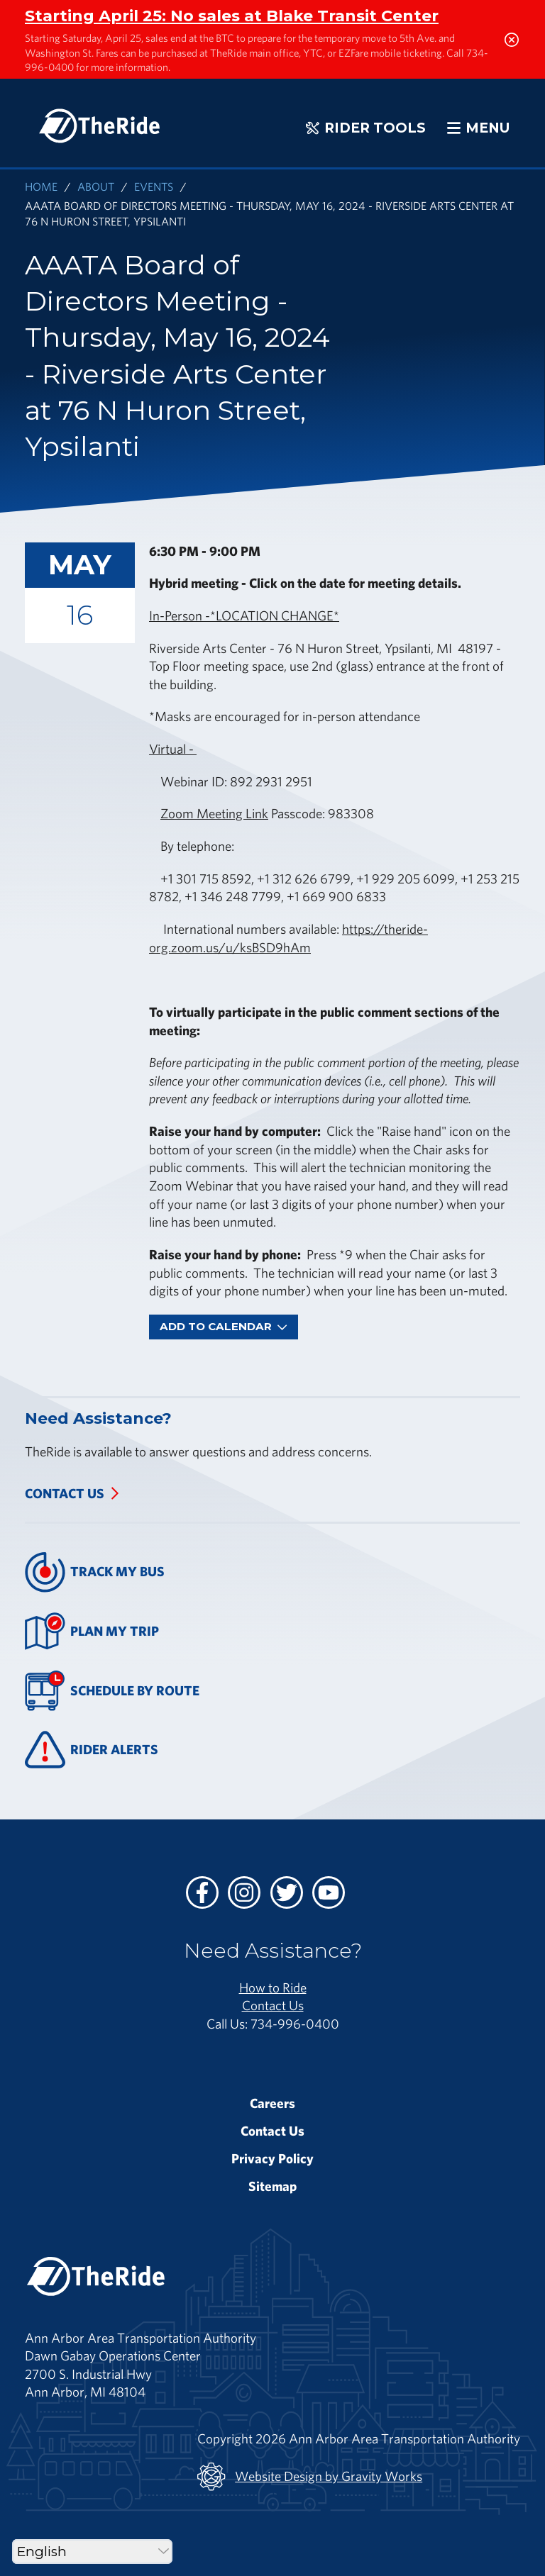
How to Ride (273, 1987)
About (95, 186)
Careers (272, 2103)
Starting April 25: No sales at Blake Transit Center (232, 16)
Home (41, 186)
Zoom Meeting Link (214, 813)
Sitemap (272, 2186)
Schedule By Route (112, 1691)
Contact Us (64, 1493)
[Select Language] (92, 2551)
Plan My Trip (92, 1631)
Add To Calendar (223, 1326)
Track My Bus (95, 1572)
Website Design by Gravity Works (309, 2477)
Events (153, 186)
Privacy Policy (272, 2158)
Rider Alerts (91, 1749)
